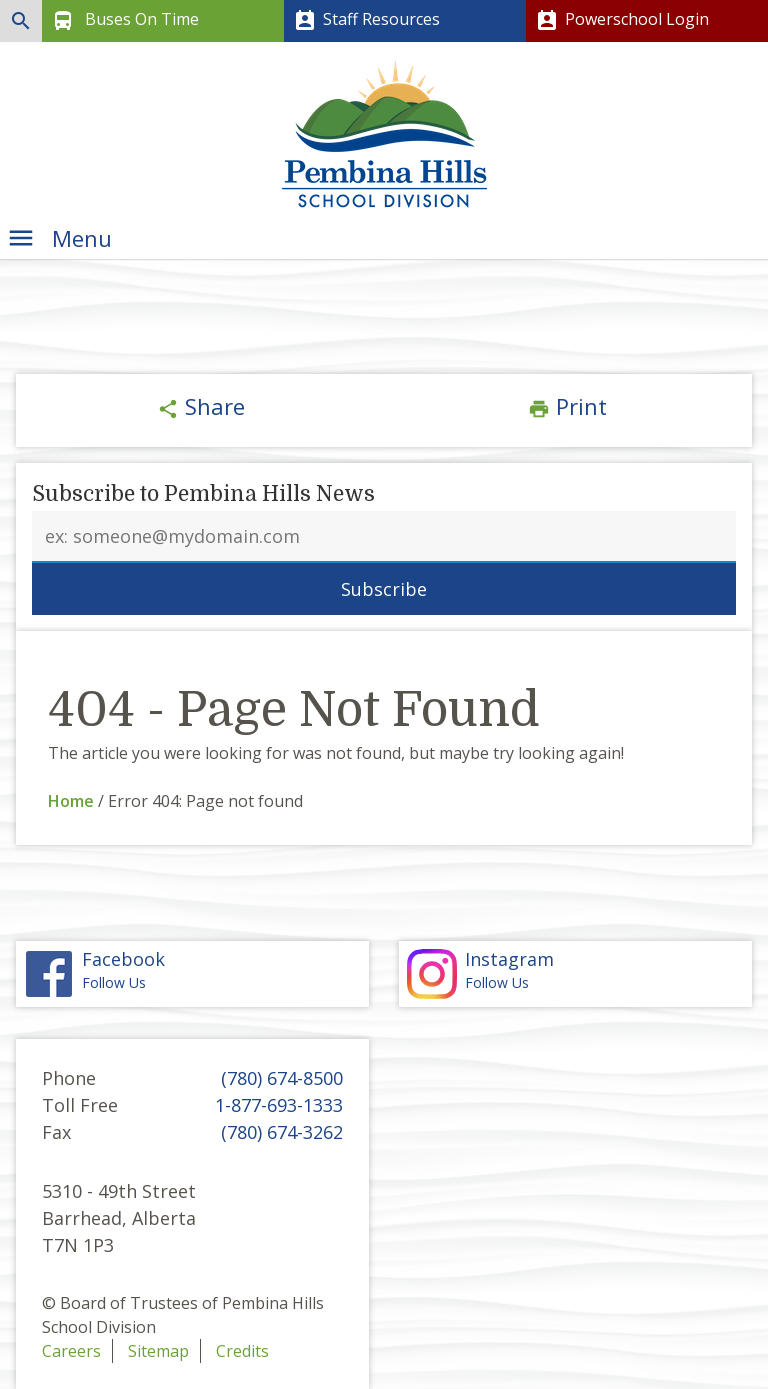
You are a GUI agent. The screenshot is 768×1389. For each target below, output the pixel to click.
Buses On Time (123, 21)
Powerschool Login (620, 21)
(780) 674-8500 (282, 1078)
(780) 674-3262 (282, 1132)
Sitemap (158, 1351)
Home (71, 801)
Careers (71, 1351)
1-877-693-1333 (279, 1105)
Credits (242, 1351)
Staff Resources (365, 21)
